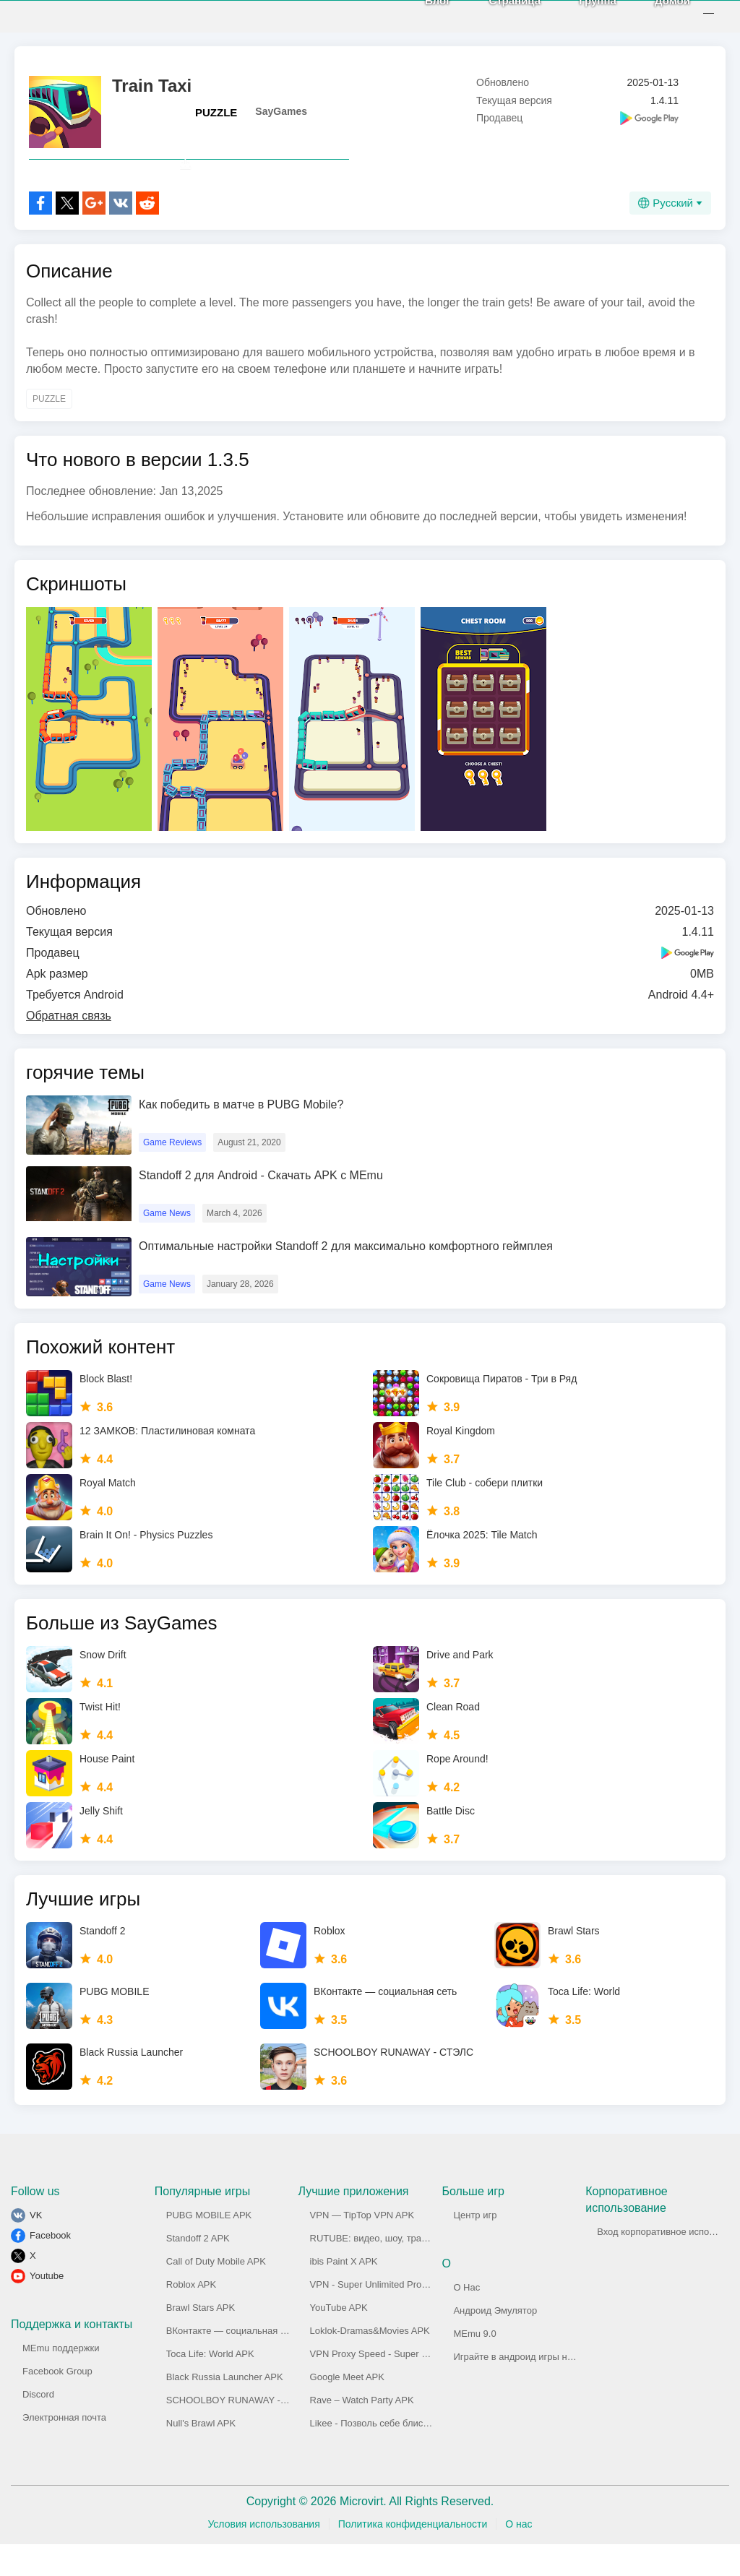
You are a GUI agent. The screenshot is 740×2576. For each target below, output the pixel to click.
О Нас (466, 2319)
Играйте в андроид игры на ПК (520, 2388)
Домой (656, 15)
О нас (518, 2556)
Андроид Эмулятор (495, 2342)
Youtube (47, 2307)
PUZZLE (216, 112)
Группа (582, 15)
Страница (499, 15)
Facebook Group (57, 2403)
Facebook (50, 2267)
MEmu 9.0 (474, 2365)
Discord (38, 2426)
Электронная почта (64, 2449)
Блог (422, 15)
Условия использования (263, 2556)
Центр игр (474, 2246)
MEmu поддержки (60, 2379)
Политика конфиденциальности (413, 2556)
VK (36, 2246)
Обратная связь (68, 1047)
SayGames (281, 111)
